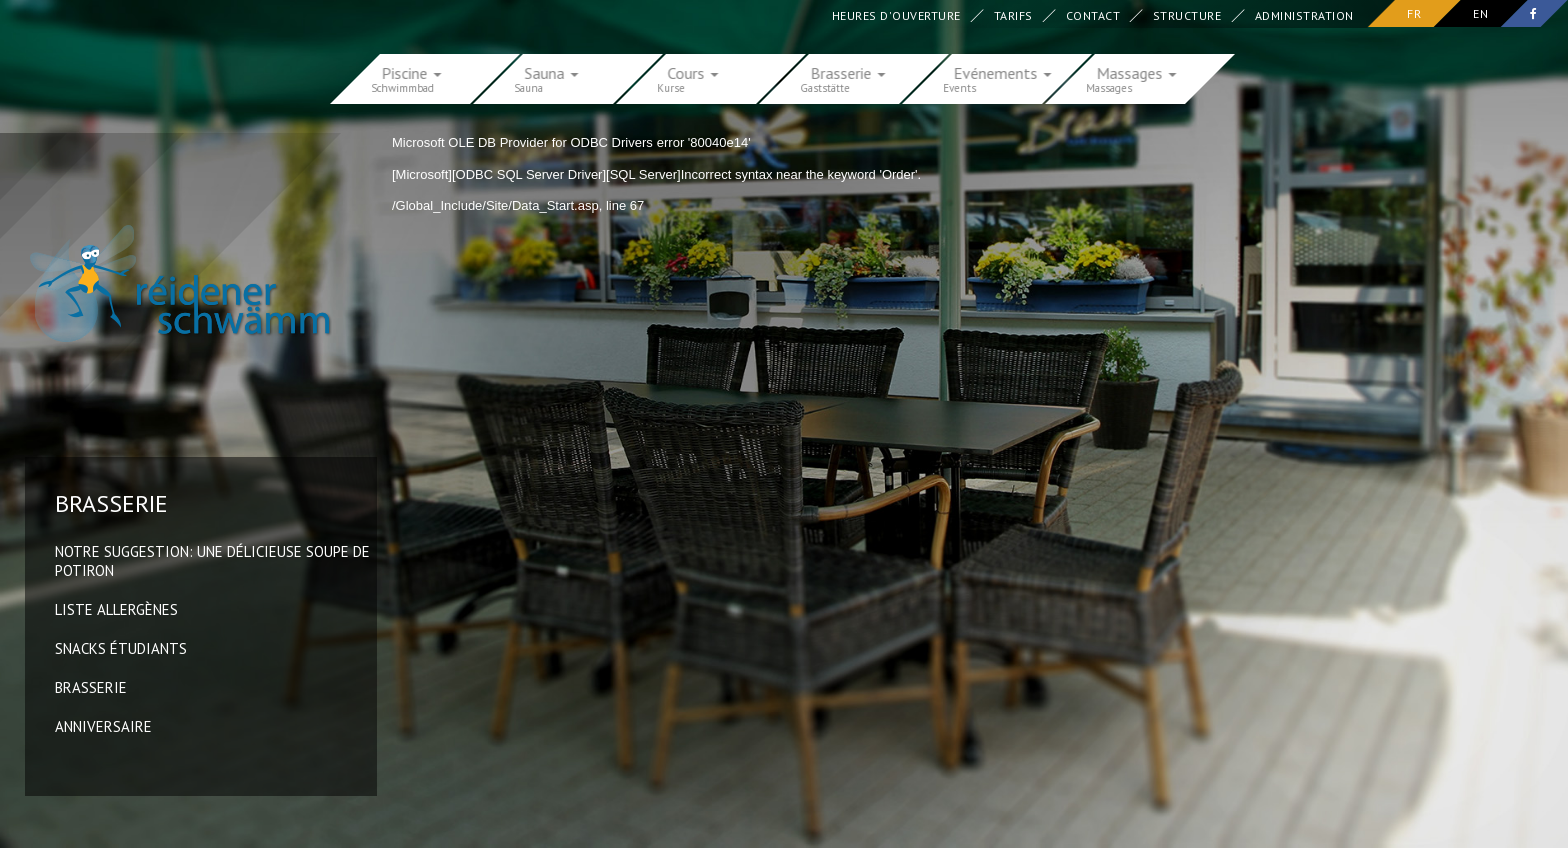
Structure (1187, 15)
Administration (1304, 15)
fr (1414, 13)
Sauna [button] (552, 72)
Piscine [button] (412, 72)
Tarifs (1013, 15)
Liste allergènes (116, 609)
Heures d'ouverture (896, 15)
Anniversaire (103, 726)
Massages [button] (1137, 72)
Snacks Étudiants (121, 648)
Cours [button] (693, 72)
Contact (1093, 15)
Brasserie (91, 687)
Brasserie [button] (848, 72)
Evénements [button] (1003, 72)
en (1480, 13)
